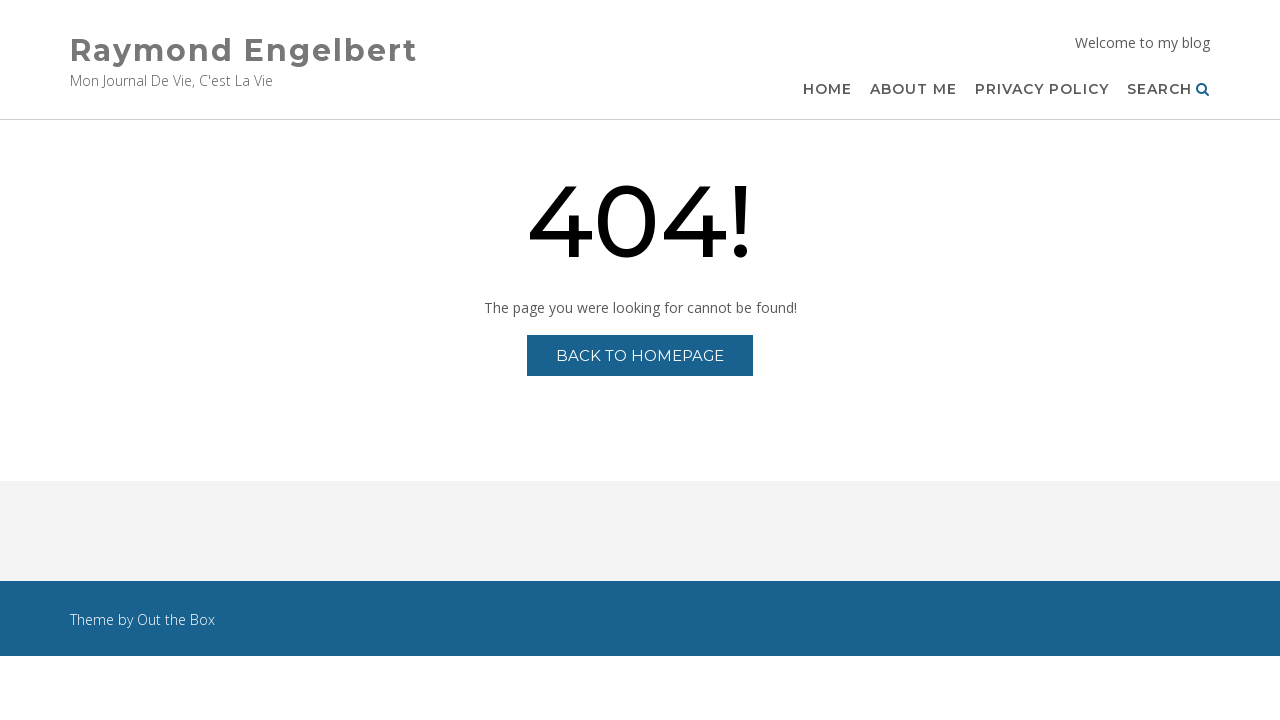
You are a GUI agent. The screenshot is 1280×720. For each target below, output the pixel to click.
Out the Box (176, 619)
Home (827, 90)
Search (1168, 90)
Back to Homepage (640, 355)
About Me (913, 90)
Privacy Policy (1042, 90)
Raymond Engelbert (244, 50)
